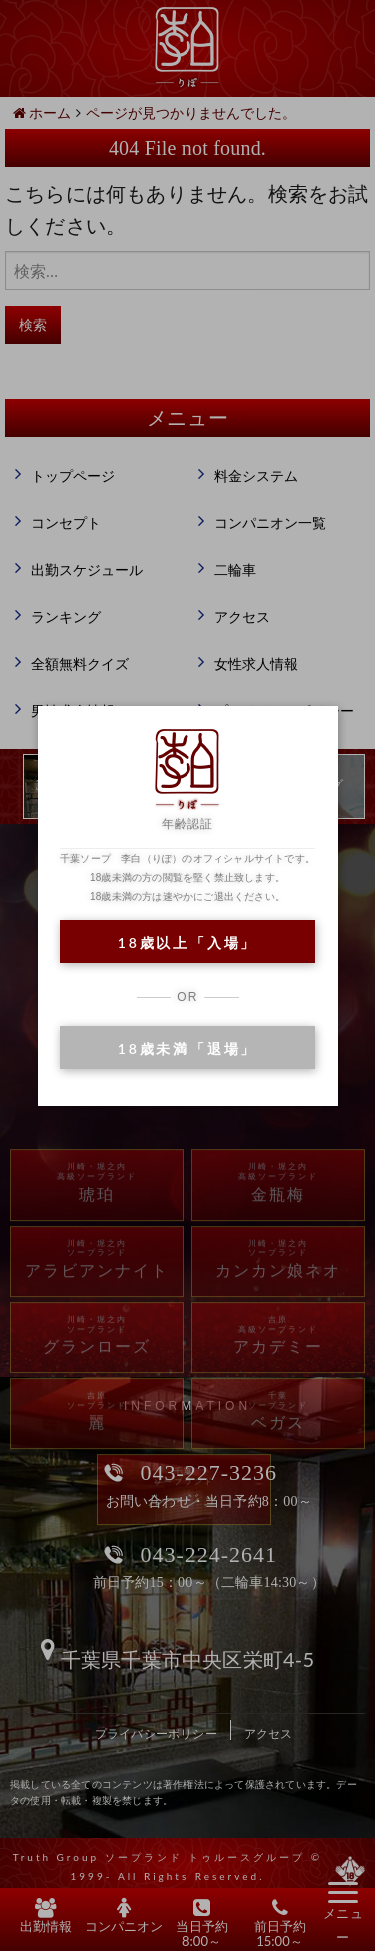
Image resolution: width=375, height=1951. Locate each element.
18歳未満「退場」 (187, 1048)
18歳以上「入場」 (187, 942)
